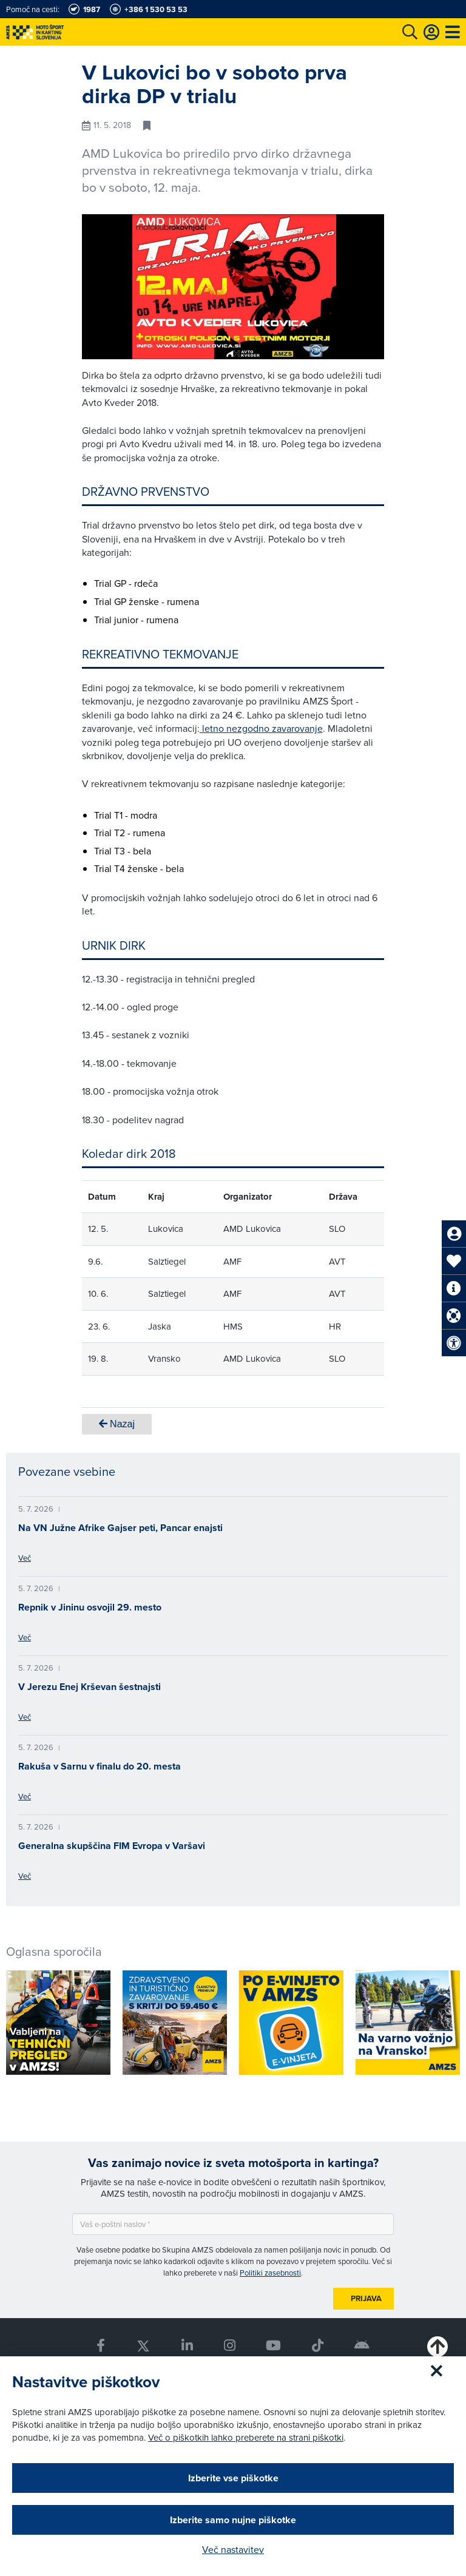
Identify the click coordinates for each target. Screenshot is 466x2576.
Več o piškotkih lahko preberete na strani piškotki (245, 2437)
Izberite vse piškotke (233, 2478)
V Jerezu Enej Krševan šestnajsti (89, 1687)
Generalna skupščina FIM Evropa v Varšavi (111, 1846)
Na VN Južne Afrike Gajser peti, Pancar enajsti (120, 1528)
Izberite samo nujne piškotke (233, 2520)
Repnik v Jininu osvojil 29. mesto (89, 1607)
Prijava (366, 2298)
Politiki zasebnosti (270, 2272)
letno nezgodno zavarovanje (261, 728)
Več (24, 1557)
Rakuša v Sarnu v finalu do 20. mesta (99, 1766)
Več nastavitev (233, 2549)
